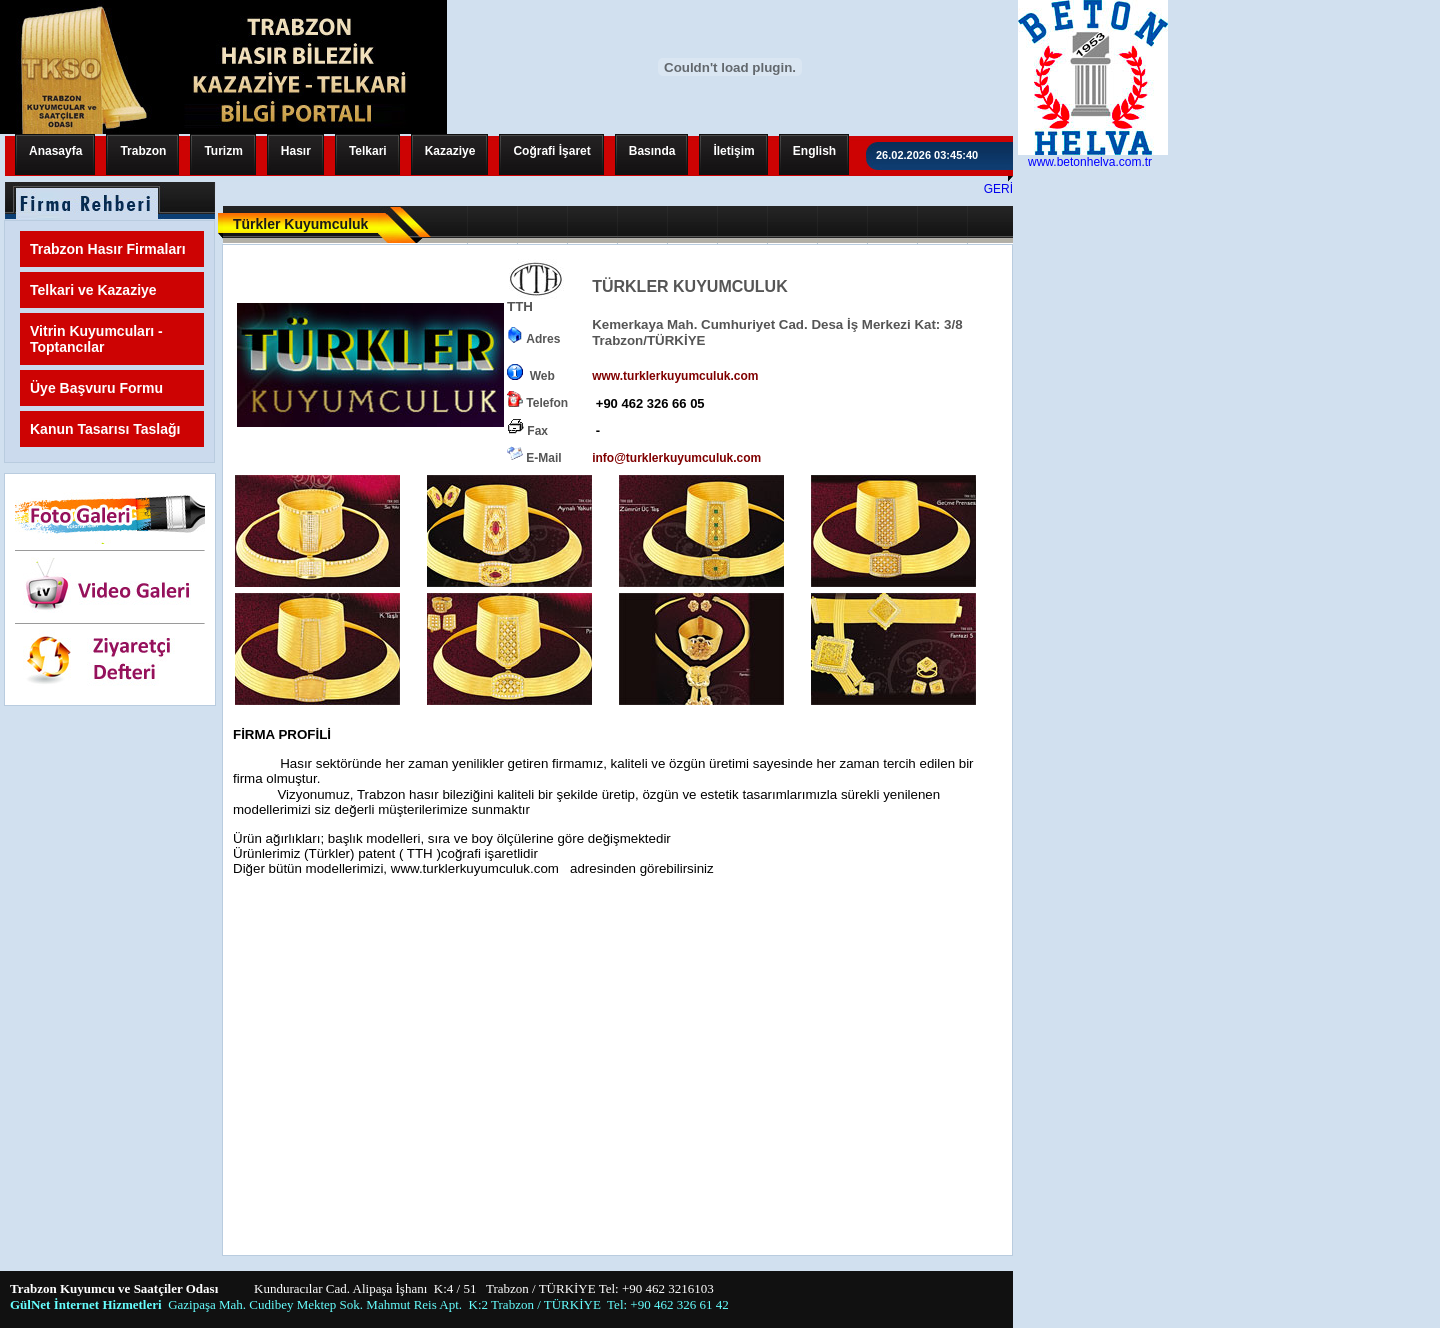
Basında (652, 151)
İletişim (733, 151)
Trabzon (143, 151)
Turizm (223, 151)
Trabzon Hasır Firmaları (108, 249)
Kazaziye (450, 151)
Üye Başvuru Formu (96, 388)
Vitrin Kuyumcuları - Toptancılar (96, 339)
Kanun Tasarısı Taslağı (105, 429)
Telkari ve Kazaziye (93, 290)
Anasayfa (55, 151)
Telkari (368, 151)
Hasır (296, 151)
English (814, 151)
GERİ (998, 189)
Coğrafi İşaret (551, 151)
